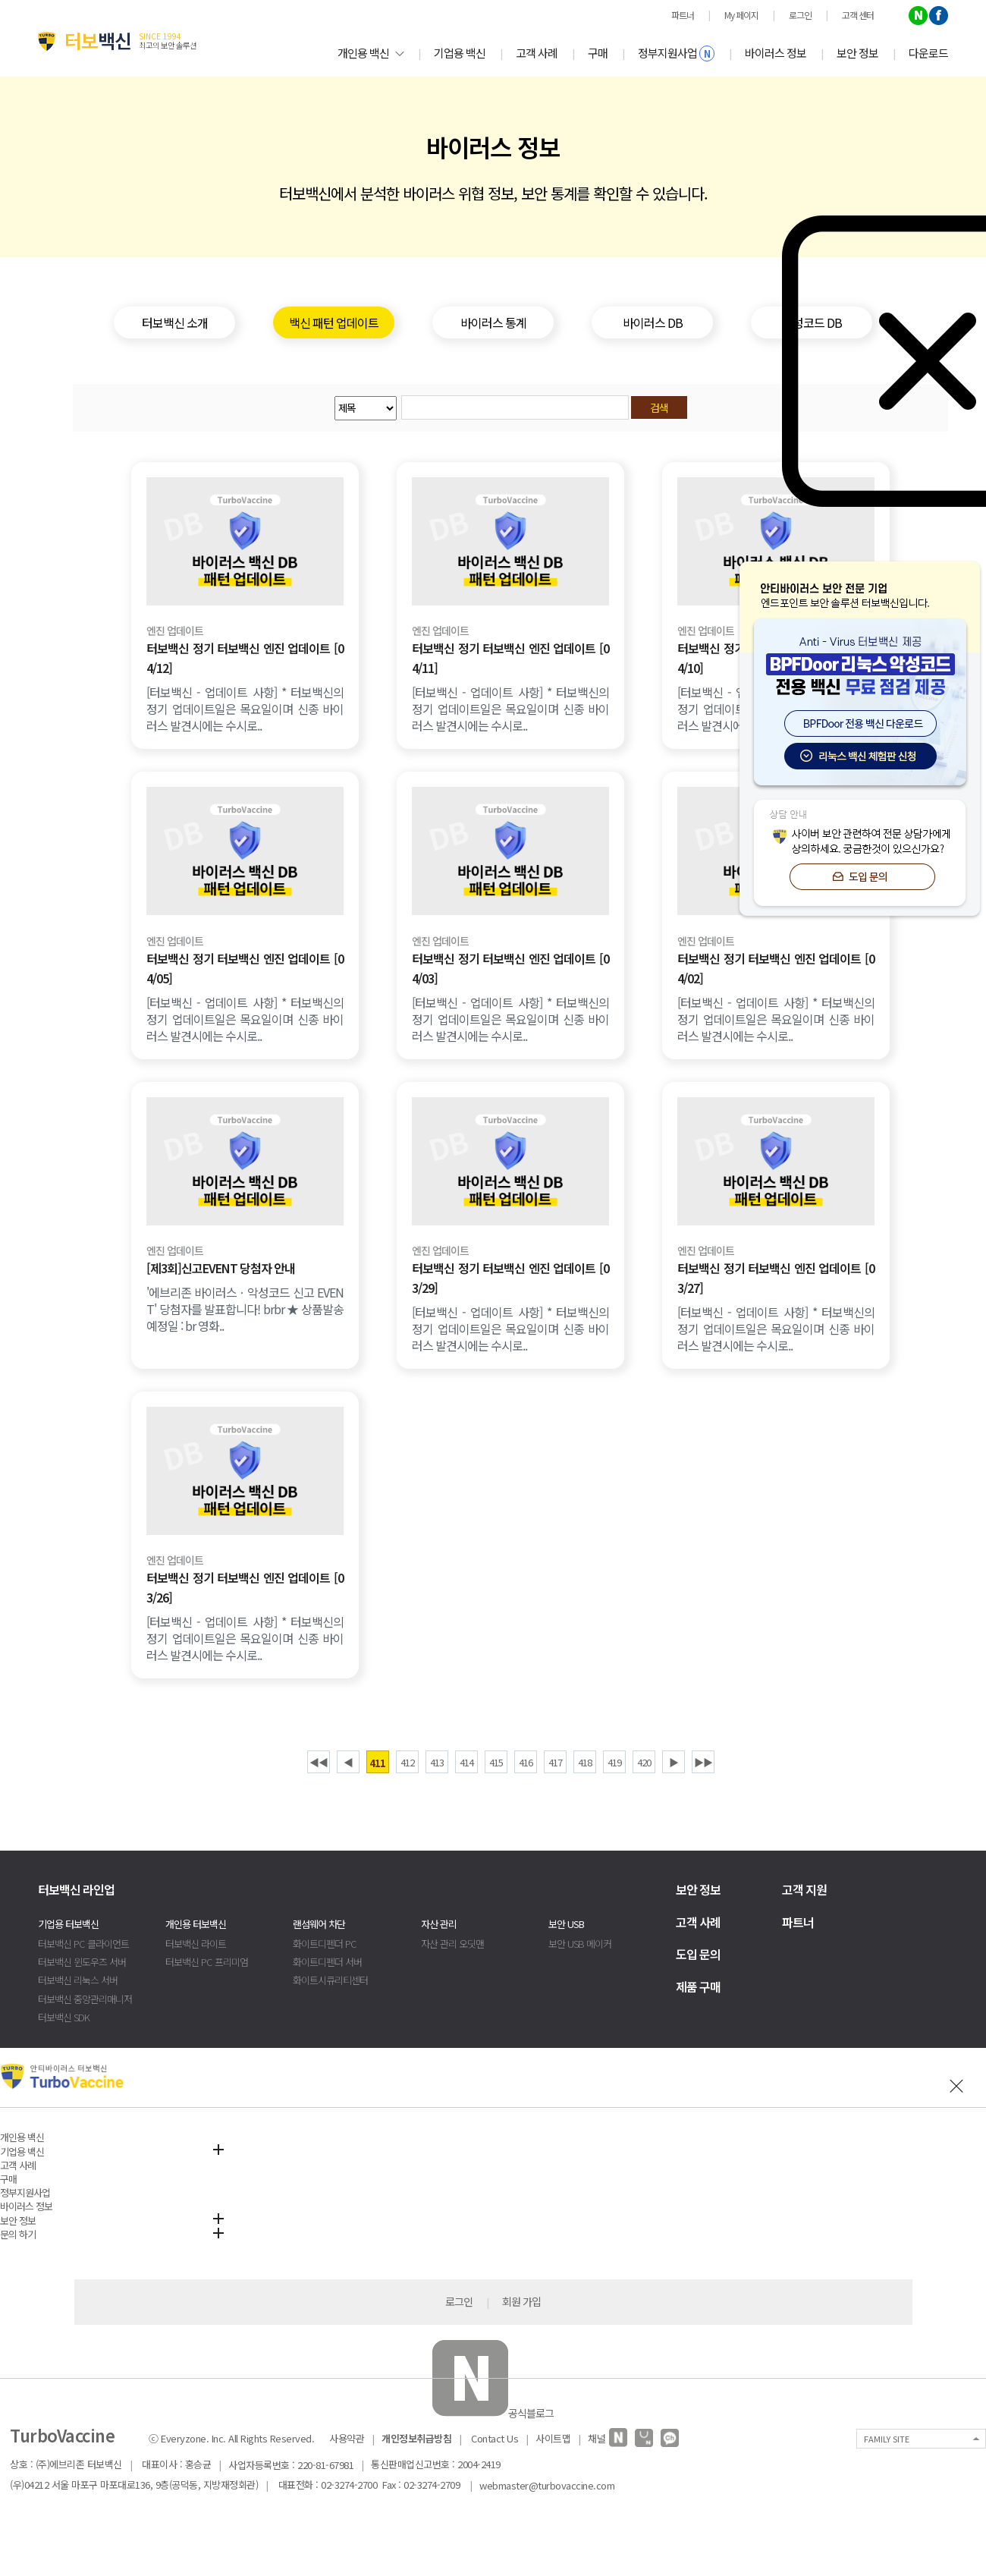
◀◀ (318, 1762)
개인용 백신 (371, 53)
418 (585, 1762)
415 (496, 1762)
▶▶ (703, 1762)
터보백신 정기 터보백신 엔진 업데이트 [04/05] (245, 968)
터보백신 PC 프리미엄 (206, 1962)
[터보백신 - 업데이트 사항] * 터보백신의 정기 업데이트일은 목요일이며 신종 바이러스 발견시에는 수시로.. (245, 709)
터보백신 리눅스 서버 (78, 1980)
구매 (598, 53)
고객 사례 (536, 53)
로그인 (459, 2301)
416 (525, 1762)
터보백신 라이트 (195, 1943)
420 (644, 1762)
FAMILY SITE (886, 2439)
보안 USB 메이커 (579, 1943)
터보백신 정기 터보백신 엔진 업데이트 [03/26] (245, 1587)
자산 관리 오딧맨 (452, 1943)
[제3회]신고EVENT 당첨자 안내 (220, 1268)
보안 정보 (857, 53)
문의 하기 (18, 2234)
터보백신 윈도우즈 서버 (82, 1962)
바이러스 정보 (775, 53)
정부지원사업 (676, 53)
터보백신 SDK (63, 2017)
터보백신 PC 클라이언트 (83, 1943)
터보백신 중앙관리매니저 (85, 1999)
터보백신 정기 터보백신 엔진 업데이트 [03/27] (776, 1278)
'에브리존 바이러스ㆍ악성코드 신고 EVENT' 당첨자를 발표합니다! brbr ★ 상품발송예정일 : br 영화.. (245, 1309)
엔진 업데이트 (174, 631)
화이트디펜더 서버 (327, 1962)
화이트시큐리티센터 (330, 1980)
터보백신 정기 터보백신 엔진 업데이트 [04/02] (776, 968)
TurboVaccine (62, 2435)
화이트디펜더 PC (324, 1943)
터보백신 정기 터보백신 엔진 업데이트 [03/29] (510, 1278)
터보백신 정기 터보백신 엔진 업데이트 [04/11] (510, 658)
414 (466, 1762)
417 (555, 1762)
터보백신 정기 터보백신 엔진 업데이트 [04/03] (510, 968)
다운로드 (928, 53)
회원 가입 (521, 2301)
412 (407, 1762)
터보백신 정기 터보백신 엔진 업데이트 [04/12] (245, 658)
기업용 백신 (459, 53)
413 (437, 1762)
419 (614, 1762)
